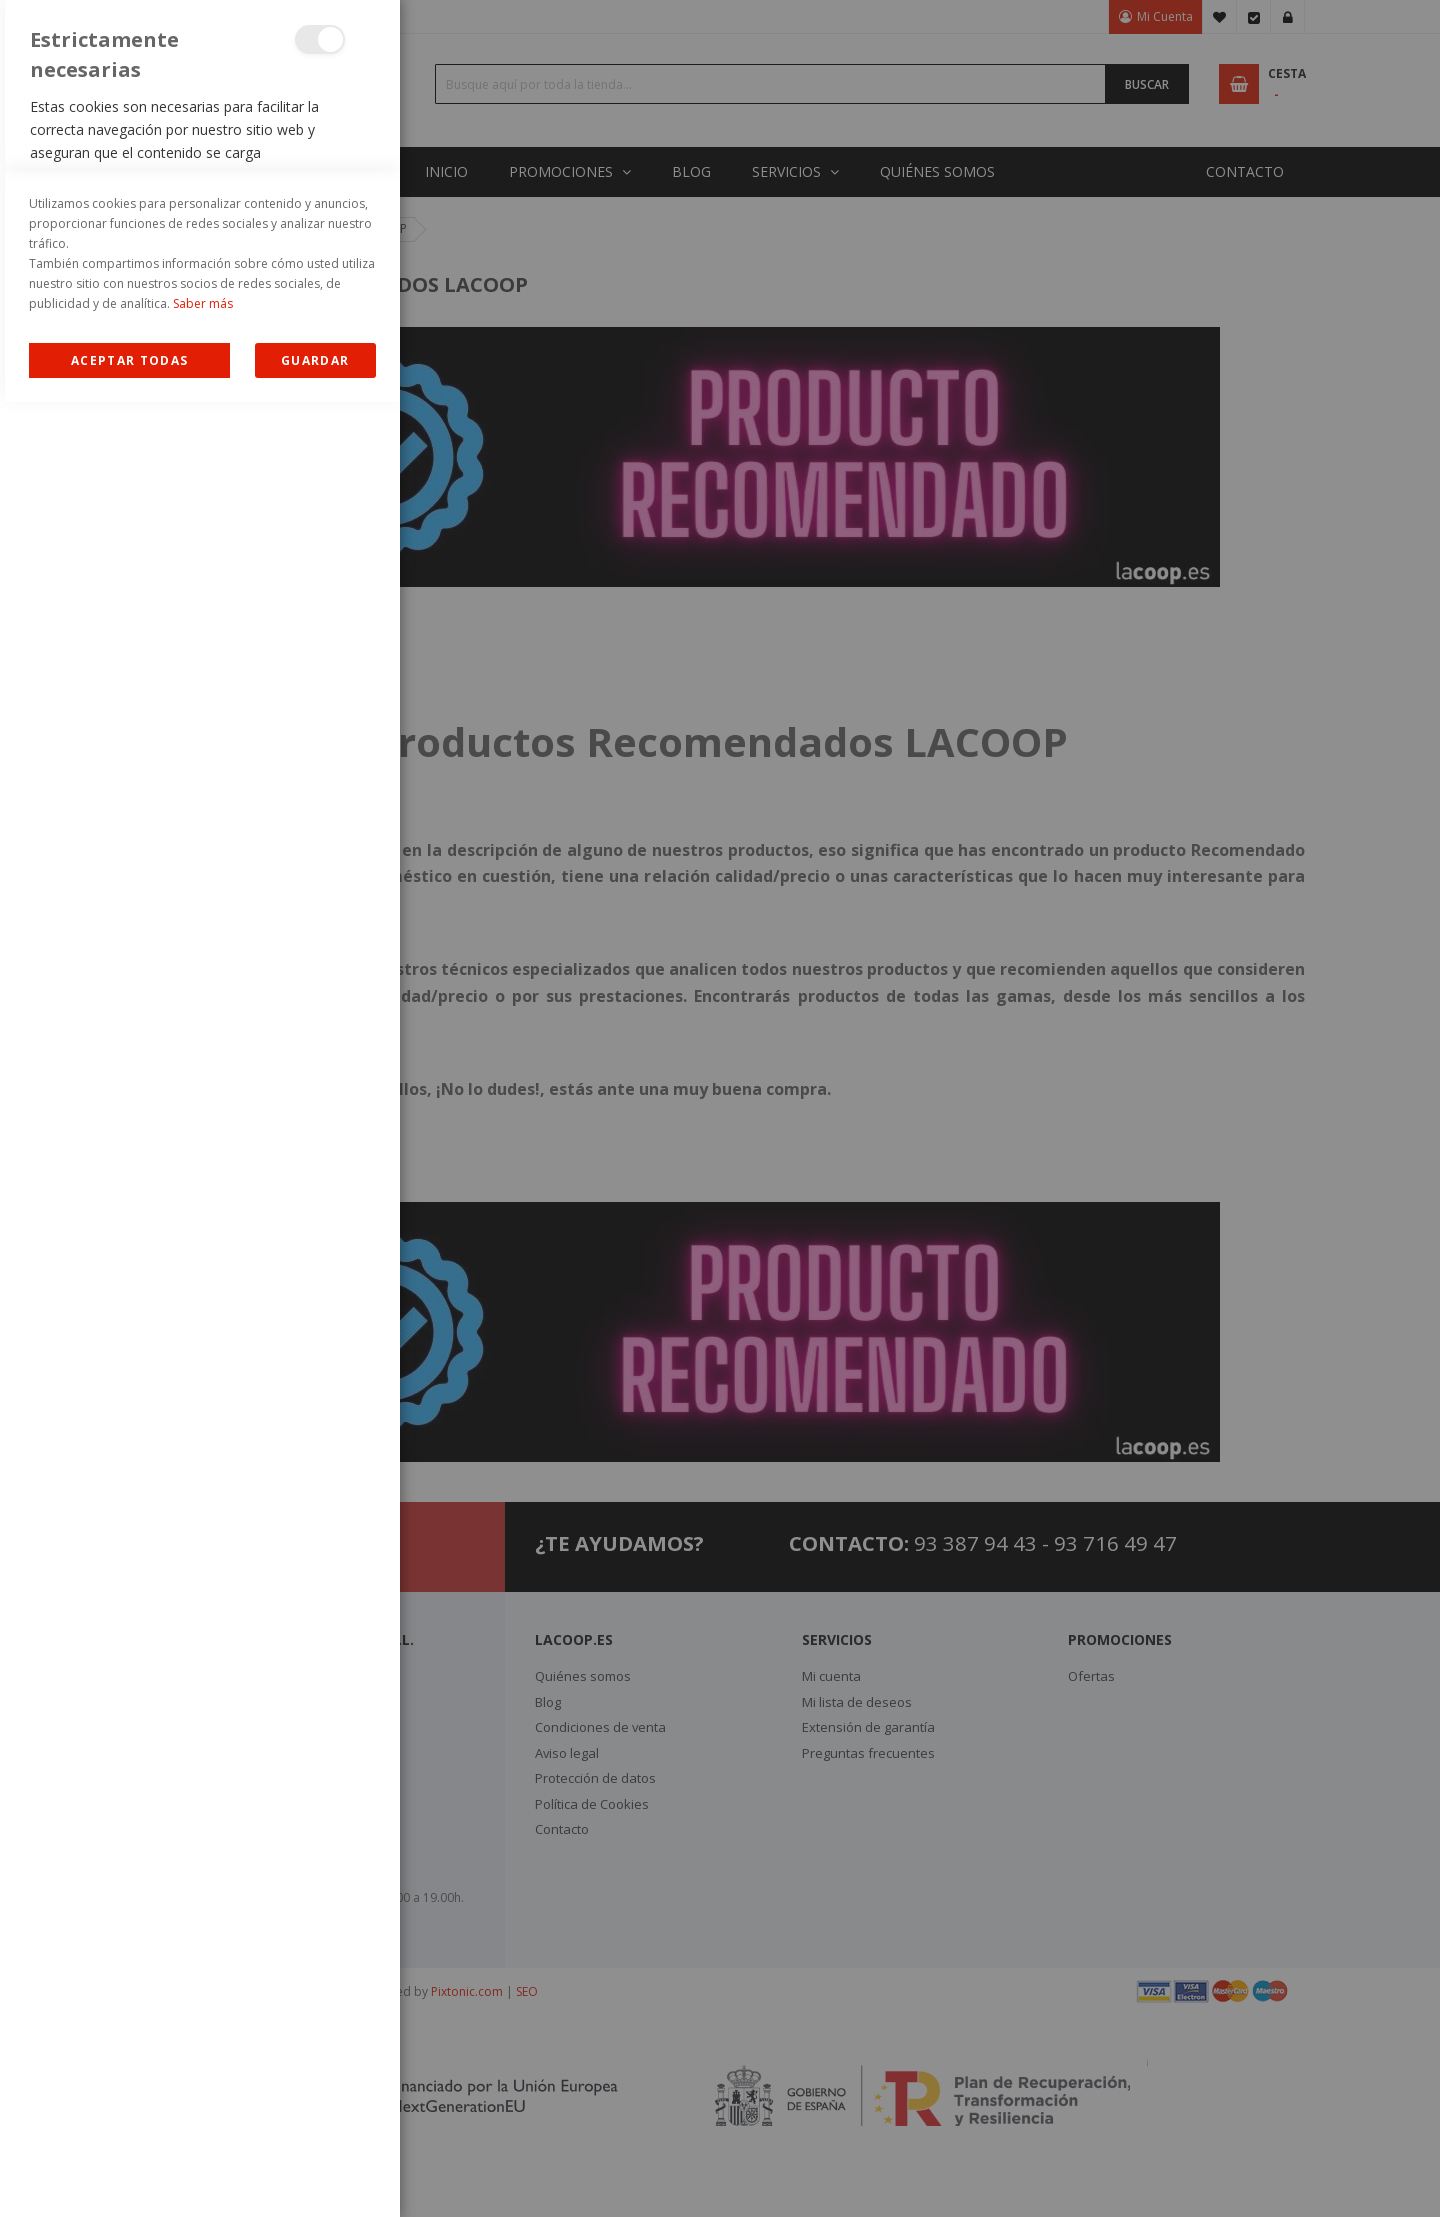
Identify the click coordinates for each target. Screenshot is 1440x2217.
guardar (315, 2175)
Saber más (203, 2118)
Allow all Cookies (129, 2175)
